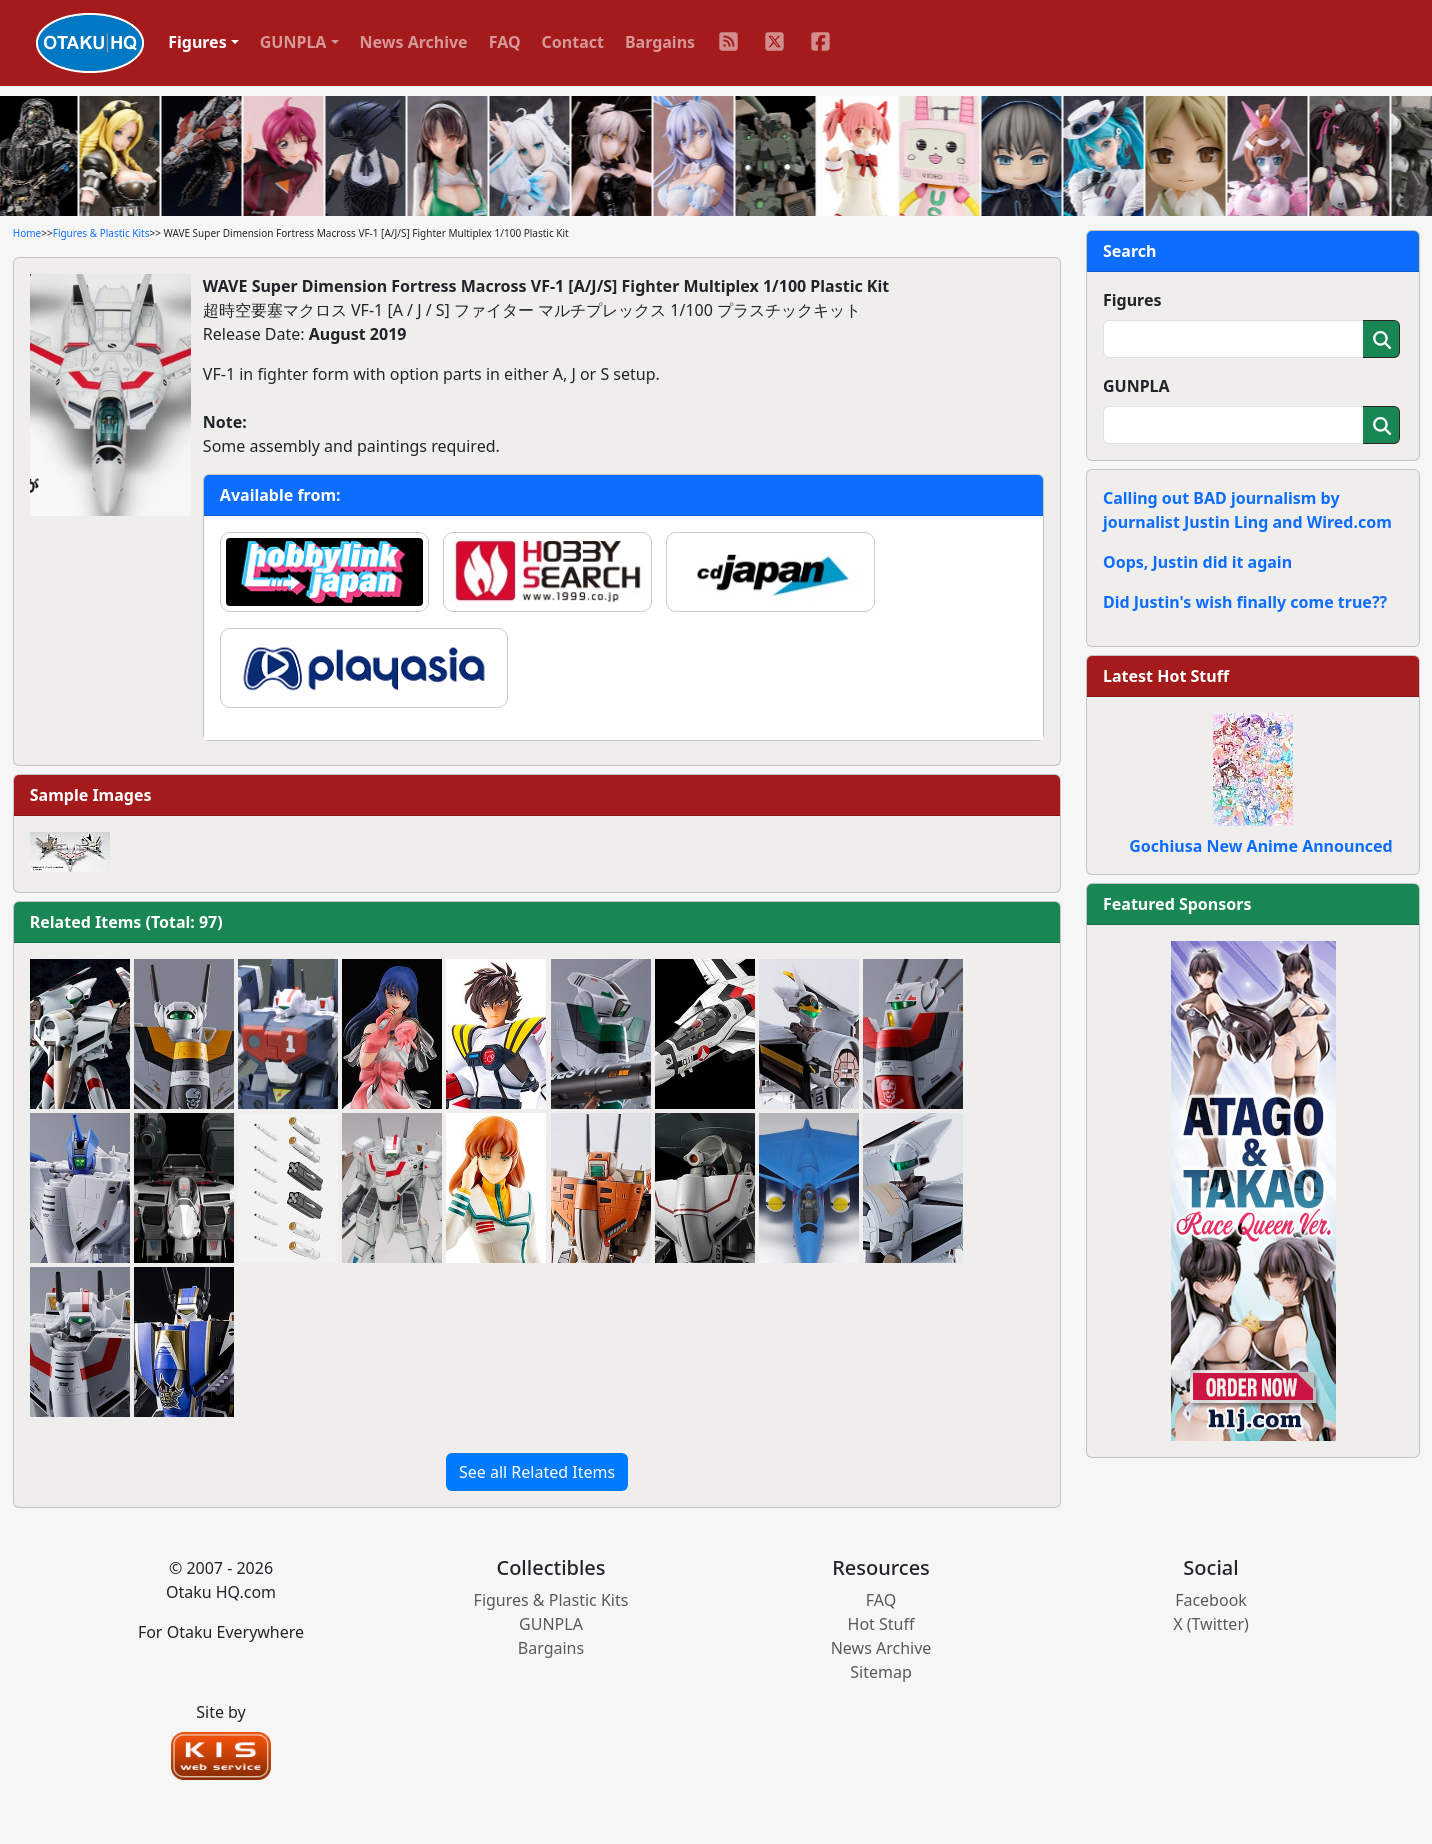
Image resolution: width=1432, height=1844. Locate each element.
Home (27, 233)
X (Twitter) (1211, 1624)
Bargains (660, 42)
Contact (573, 42)
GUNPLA (1136, 386)
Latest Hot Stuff (1166, 676)
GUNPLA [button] (293, 42)
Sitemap (881, 1672)
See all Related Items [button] (537, 1472)
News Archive (414, 42)
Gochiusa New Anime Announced (1260, 846)
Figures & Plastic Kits (101, 233)
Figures (1132, 300)
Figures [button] (197, 42)
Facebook (1211, 1600)
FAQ (505, 42)
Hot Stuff (881, 1624)
